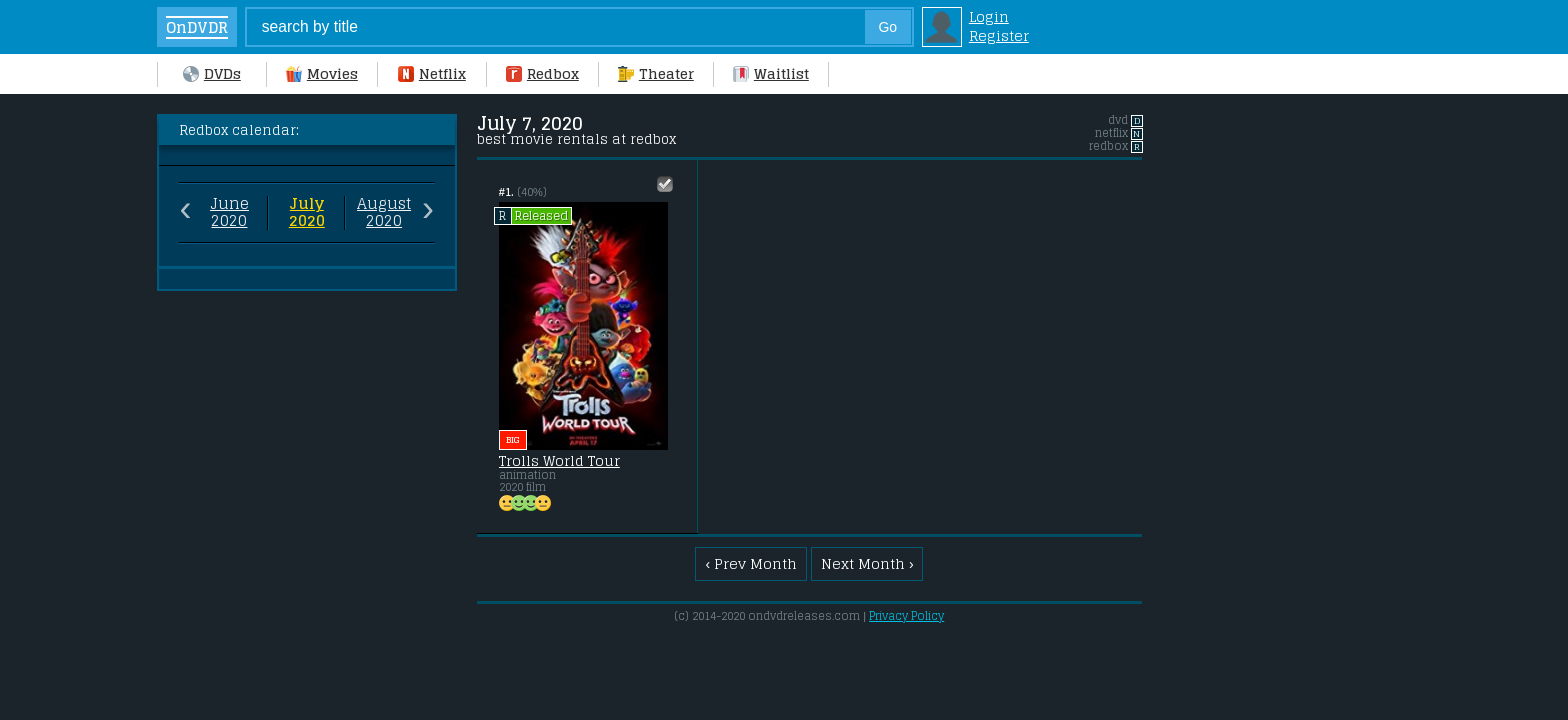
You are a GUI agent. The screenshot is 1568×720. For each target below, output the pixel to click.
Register (999, 35)
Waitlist (771, 73)
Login (989, 16)
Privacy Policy (906, 616)
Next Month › (867, 563)
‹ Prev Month (751, 563)
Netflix (432, 73)
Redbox (542, 73)
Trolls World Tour (559, 461)
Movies (322, 73)
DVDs (212, 73)
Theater (656, 73)
